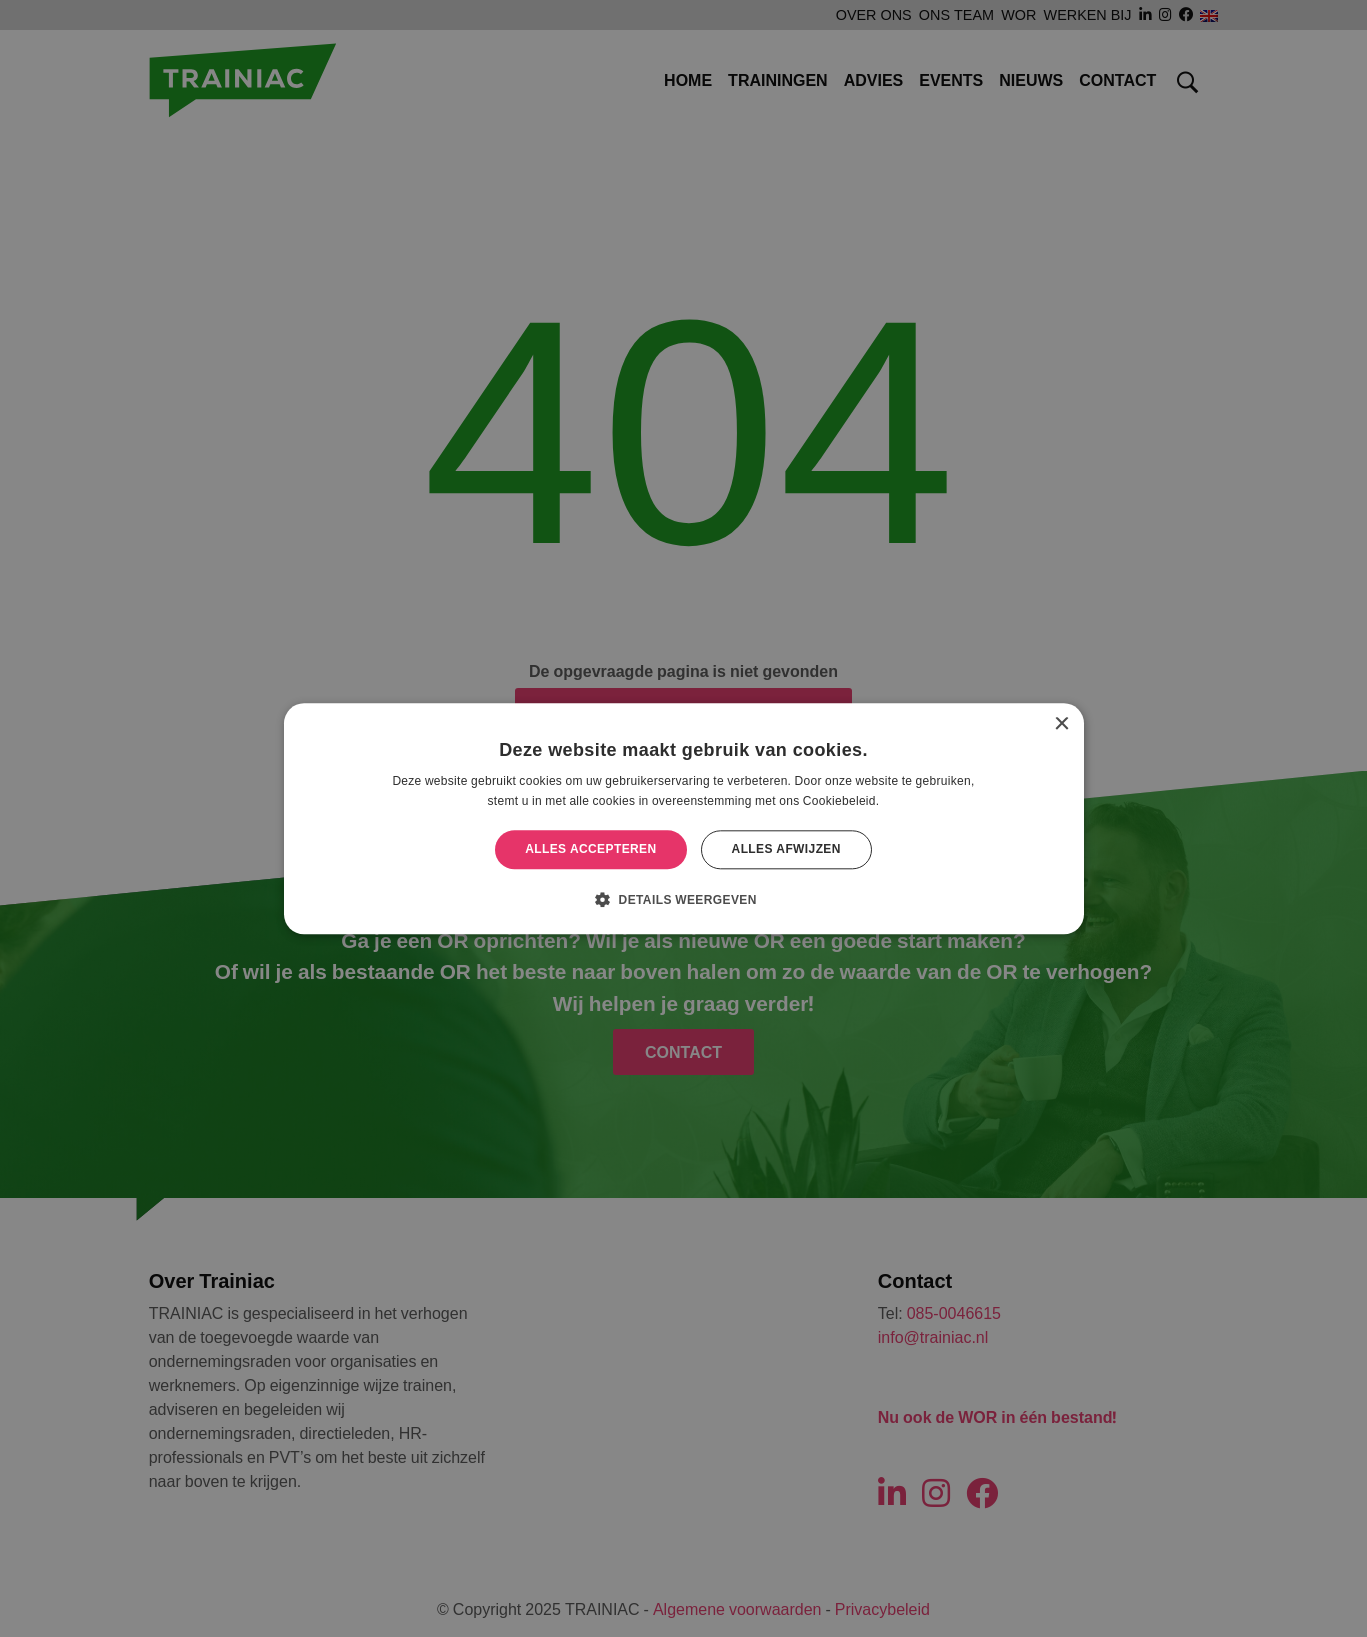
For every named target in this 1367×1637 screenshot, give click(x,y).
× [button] (1061, 724)
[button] (683, 899)
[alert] (683, 818)
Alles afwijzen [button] (786, 849)
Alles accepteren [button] (590, 849)
